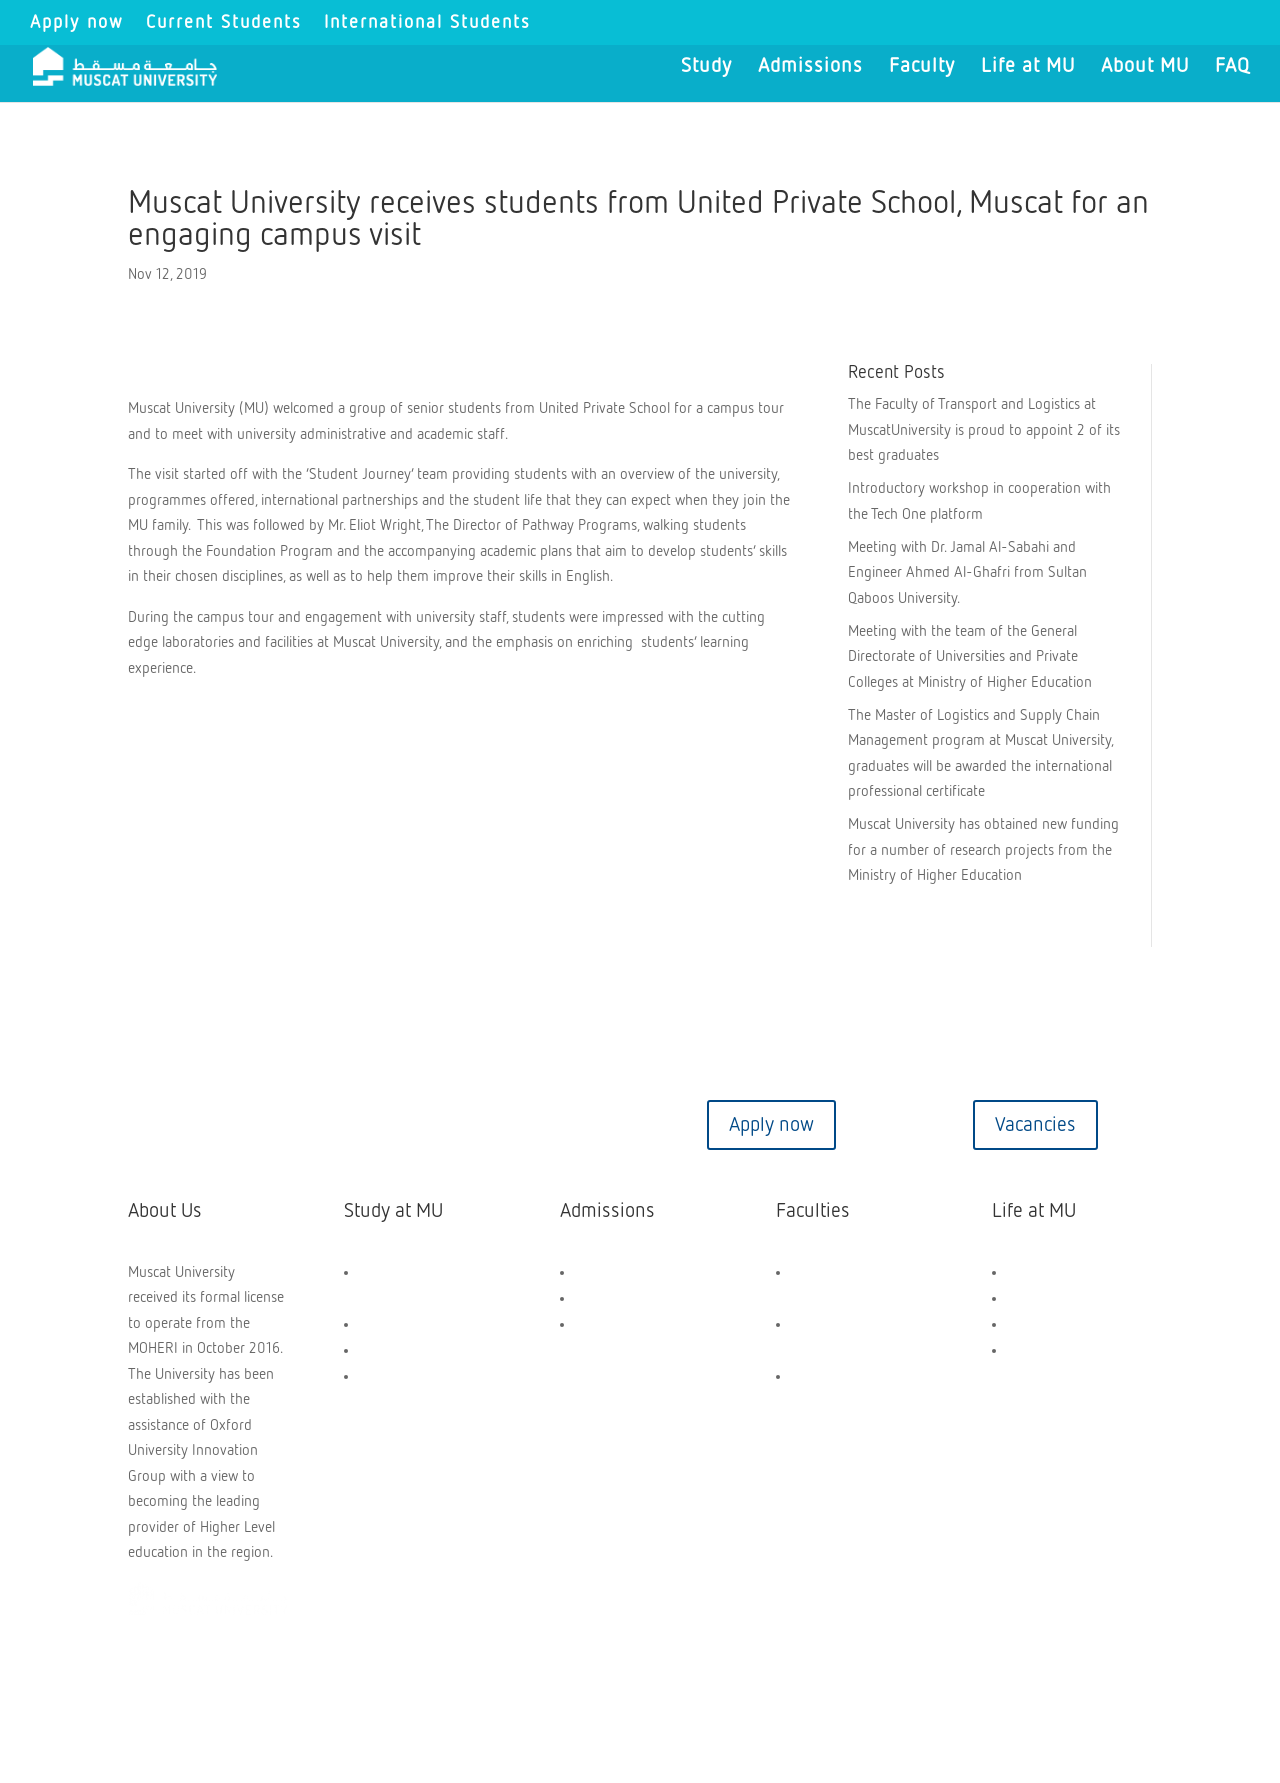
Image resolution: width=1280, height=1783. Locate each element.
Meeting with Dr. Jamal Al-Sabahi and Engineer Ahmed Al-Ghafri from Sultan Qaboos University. (967, 573)
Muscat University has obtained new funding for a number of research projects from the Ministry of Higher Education (983, 850)
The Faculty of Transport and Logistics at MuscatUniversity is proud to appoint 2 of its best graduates (984, 430)
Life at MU (1028, 67)
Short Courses (402, 1376)
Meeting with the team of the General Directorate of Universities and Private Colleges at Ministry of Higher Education (970, 657)
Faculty (922, 67)
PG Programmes (408, 1350)
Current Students (224, 23)
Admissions (810, 67)
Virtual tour (508, 1125)
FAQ (1232, 67)
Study (706, 67)
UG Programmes (409, 1324)
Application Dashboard (644, 1324)
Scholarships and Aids (641, 1272)
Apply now (77, 23)
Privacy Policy (518, 1678)
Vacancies (1035, 1125)
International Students (427, 23)
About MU (1145, 67)
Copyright (175, 1678)
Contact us (244, 1125)
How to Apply (616, 1298)
